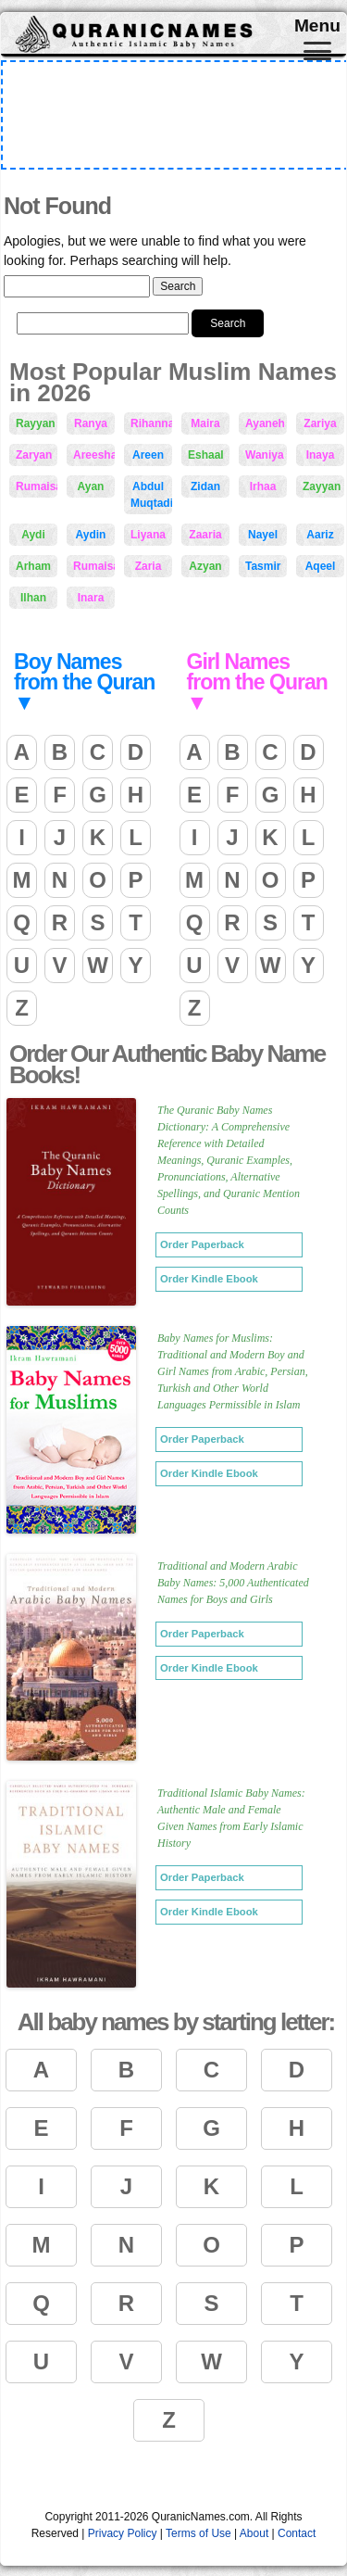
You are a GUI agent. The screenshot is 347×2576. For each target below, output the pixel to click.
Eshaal (206, 454)
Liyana (148, 534)
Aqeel (320, 566)
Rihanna (151, 423)
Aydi (33, 534)
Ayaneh (265, 423)
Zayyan (322, 486)
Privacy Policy (122, 2533)
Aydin (91, 534)
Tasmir (262, 566)
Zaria (148, 566)
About (254, 2533)
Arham (33, 566)
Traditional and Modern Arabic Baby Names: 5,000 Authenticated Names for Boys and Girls (233, 1582)
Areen (148, 454)
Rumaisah (36, 486)
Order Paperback (202, 1244)
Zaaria (205, 534)
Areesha (94, 454)
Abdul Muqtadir (151, 495)
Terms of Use (198, 2533)
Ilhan (33, 597)
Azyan (205, 566)
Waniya (264, 454)
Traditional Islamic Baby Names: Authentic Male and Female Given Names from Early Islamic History (231, 1818)
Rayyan (36, 423)
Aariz (319, 534)
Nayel (263, 534)
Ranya (90, 423)
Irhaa (263, 486)
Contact (297, 2533)
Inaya (320, 454)
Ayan (91, 486)
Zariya (320, 423)
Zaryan (34, 454)
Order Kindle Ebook (209, 1278)
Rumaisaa (94, 566)
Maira (205, 423)
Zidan (205, 486)
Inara (91, 597)
